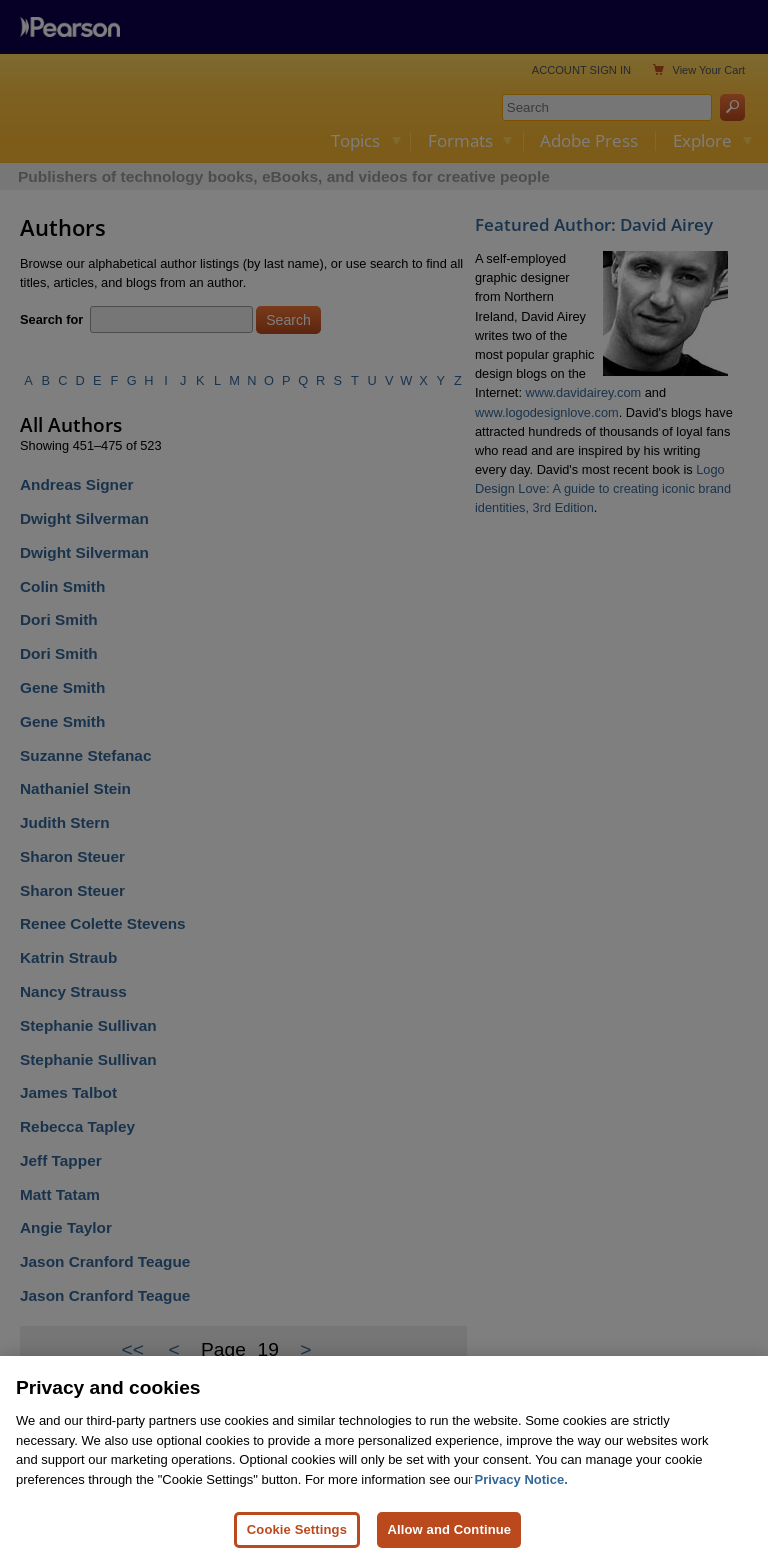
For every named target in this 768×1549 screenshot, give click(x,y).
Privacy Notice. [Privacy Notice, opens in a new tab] (521, 1500)
